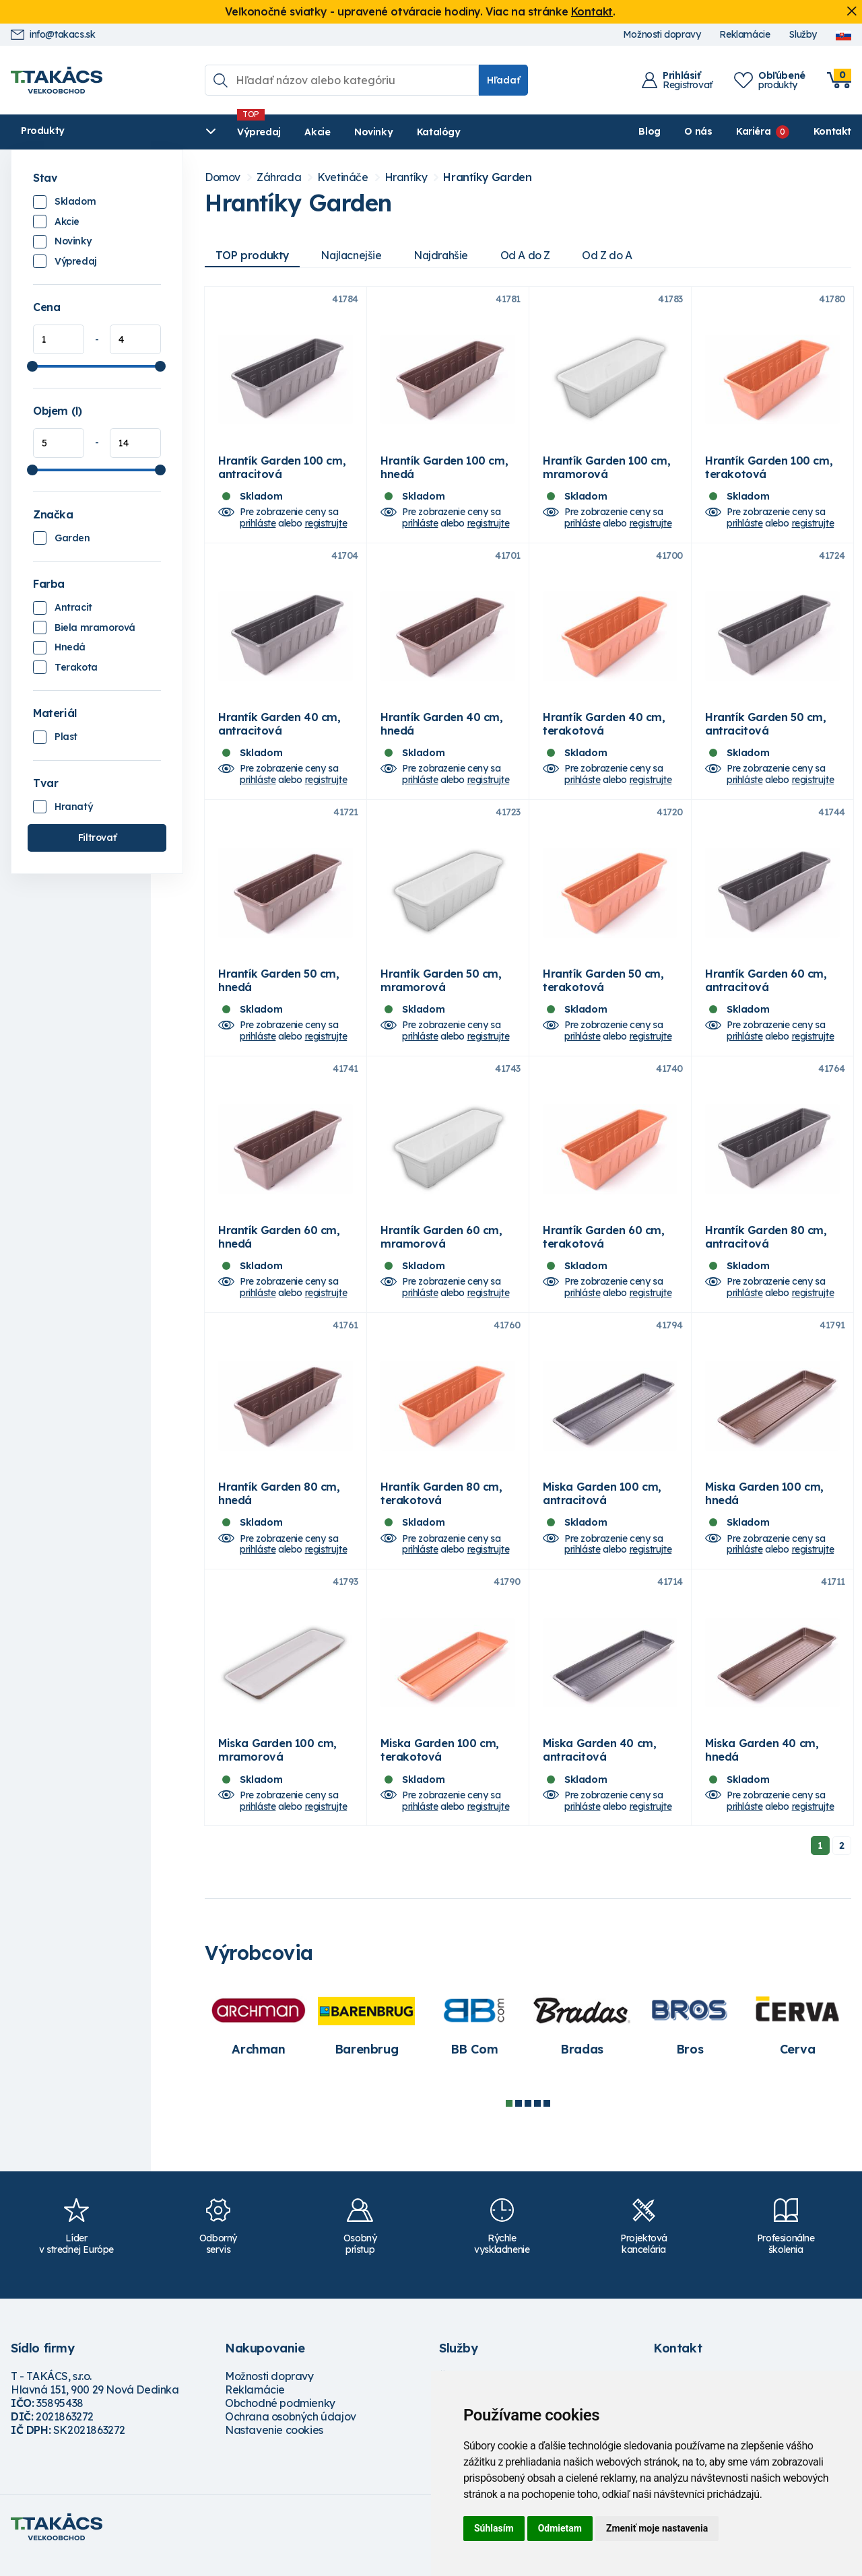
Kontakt (592, 11)
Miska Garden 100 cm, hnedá (764, 1507)
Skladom (75, 201)
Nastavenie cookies (274, 2446)
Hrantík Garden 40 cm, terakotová (604, 729)
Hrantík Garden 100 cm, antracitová (281, 469)
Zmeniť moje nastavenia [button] (657, 2528)
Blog (649, 131)
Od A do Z (529, 255)
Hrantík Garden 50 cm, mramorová (441, 988)
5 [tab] (546, 2120)
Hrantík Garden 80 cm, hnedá (279, 1507)
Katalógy (396, 132)
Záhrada (279, 177)
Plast (66, 737)
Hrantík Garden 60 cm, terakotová (604, 1248)
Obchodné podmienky (280, 2420)
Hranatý (73, 807)
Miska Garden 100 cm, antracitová (602, 1507)
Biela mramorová (95, 627)
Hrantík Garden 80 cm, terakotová (441, 1507)
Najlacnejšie (353, 255)
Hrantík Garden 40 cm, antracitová (279, 729)
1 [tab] (509, 2120)
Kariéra (753, 131)
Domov (222, 177)
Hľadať (503, 80)
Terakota (76, 667)
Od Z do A (612, 255)
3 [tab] (528, 2120)
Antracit (73, 607)
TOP (253, 255)
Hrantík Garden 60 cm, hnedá (279, 1248)
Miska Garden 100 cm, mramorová (277, 1766)
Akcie (274, 132)
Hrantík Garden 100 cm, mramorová (606, 469)
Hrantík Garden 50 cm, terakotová (603, 988)
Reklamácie (744, 34)
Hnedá (70, 647)
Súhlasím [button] (494, 2528)
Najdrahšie (444, 255)
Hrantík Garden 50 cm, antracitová (765, 729)
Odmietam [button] (560, 2528)
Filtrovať (97, 838)
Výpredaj (216, 132)
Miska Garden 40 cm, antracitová (599, 1766)
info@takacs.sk (53, 34)
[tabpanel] (258, 2041)
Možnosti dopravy (662, 34)
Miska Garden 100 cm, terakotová (439, 1766)
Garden (72, 538)
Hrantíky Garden (487, 177)
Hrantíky (406, 177)
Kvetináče (342, 177)
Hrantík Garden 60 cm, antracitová (766, 988)
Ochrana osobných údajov (290, 2433)
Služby (803, 34)
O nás (698, 131)
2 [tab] (518, 2120)
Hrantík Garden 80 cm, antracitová (766, 1248)
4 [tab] (537, 2120)
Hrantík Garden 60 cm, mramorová (441, 1248)
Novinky (330, 132)
